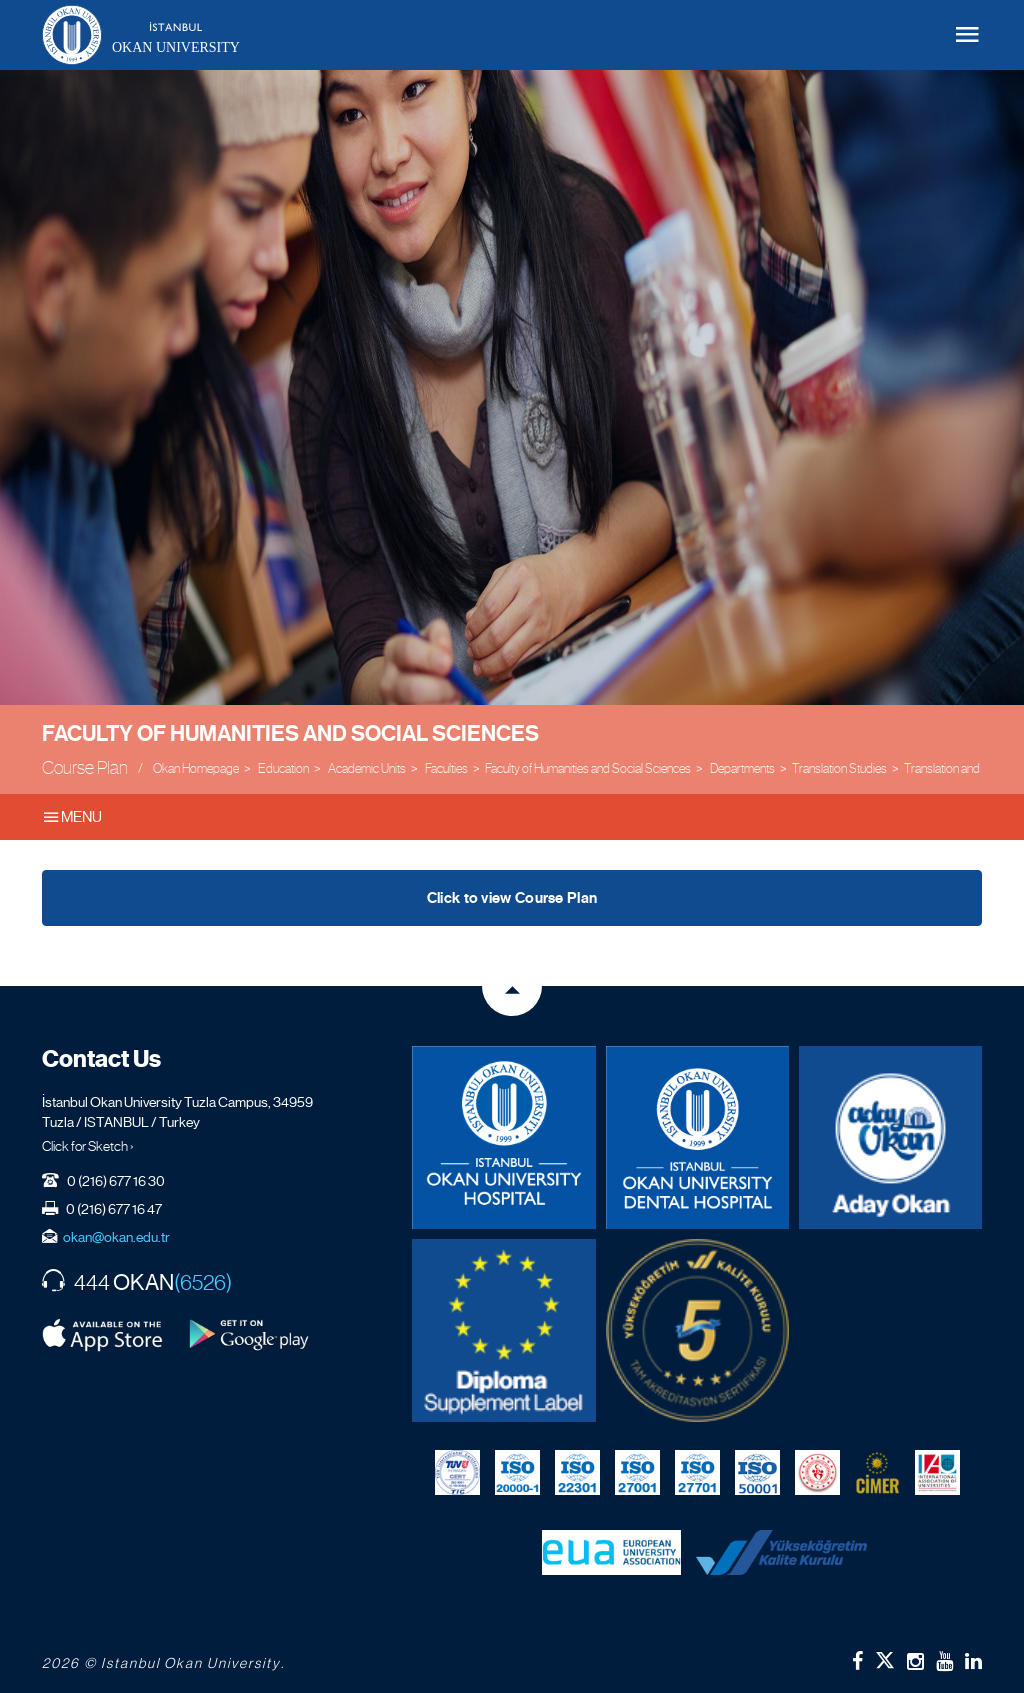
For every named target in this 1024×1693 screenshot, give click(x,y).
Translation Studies (839, 768)
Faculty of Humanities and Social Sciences (290, 733)
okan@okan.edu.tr (116, 1237)
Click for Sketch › (88, 1146)
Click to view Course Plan (512, 898)
